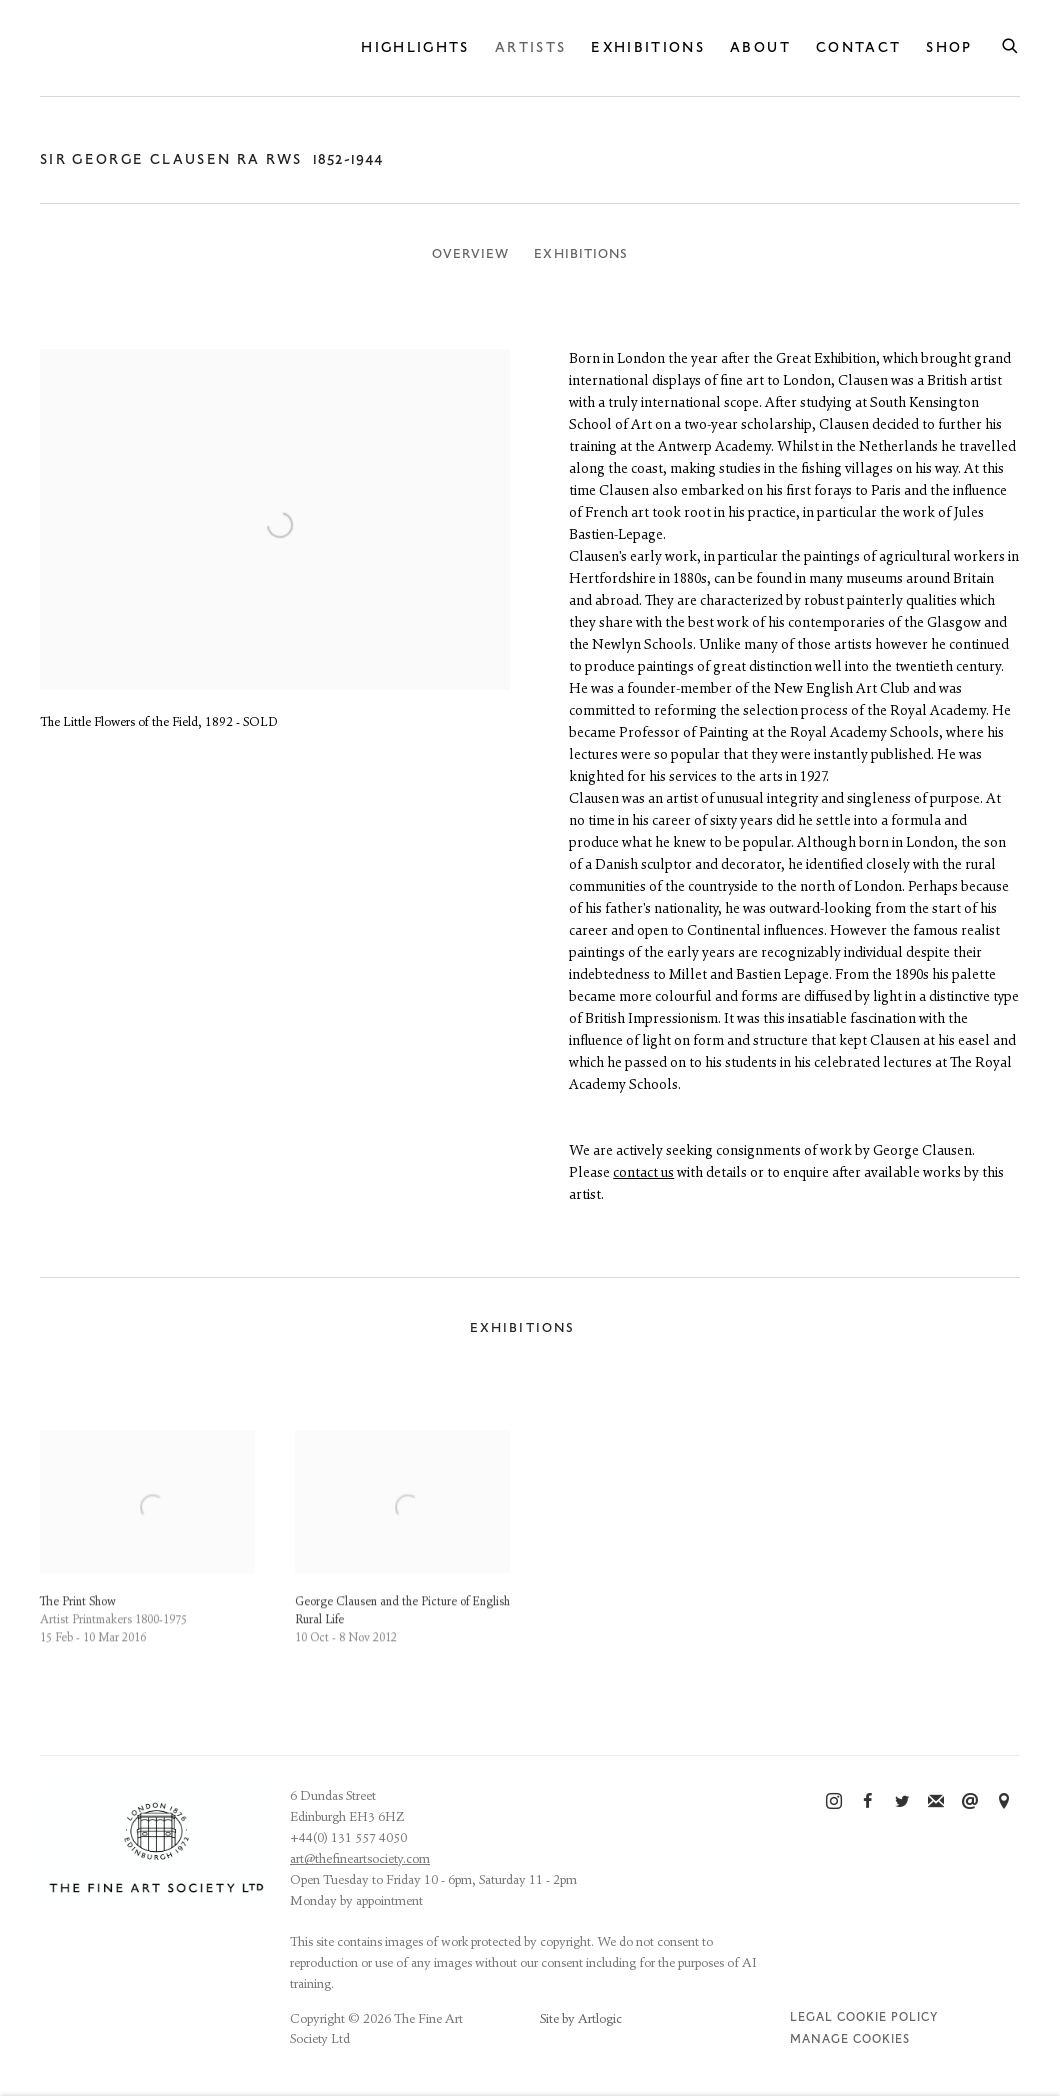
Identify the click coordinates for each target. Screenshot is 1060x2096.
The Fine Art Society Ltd (190, 47)
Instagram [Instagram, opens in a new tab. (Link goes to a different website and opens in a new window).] (834, 1802)
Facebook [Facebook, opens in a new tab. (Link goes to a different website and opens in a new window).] (868, 1802)
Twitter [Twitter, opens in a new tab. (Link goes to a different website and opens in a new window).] (902, 1802)
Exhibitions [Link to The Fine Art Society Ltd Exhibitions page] (648, 47)
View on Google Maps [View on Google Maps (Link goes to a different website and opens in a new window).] (1004, 1802)
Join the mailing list (936, 1802)
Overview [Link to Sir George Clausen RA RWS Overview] (471, 254)
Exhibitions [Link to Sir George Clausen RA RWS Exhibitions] (581, 254)
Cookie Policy (887, 2017)
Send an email (970, 1802)
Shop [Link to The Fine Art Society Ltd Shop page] (949, 47)
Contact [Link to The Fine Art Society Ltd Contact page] (858, 47)
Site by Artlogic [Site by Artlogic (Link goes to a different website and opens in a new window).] (581, 2019)
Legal (811, 2017)
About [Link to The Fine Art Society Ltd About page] (760, 47)
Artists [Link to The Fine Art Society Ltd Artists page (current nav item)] (530, 47)
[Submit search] (1011, 43)
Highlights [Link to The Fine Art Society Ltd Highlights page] (415, 47)
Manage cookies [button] (850, 2039)
